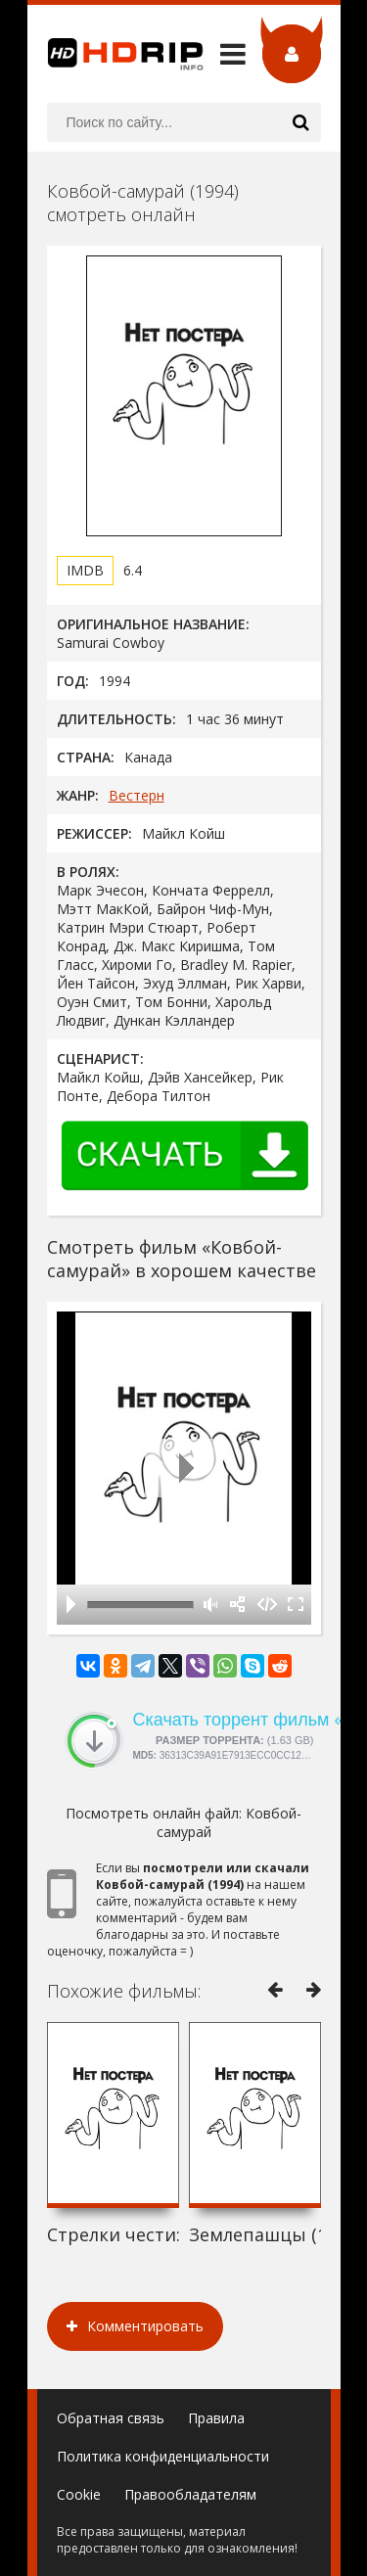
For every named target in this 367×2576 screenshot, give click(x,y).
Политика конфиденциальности (163, 2456)
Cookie (79, 2494)
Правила (216, 2418)
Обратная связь (110, 2418)
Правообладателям (190, 2494)
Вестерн (136, 795)
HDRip (115, 54)
